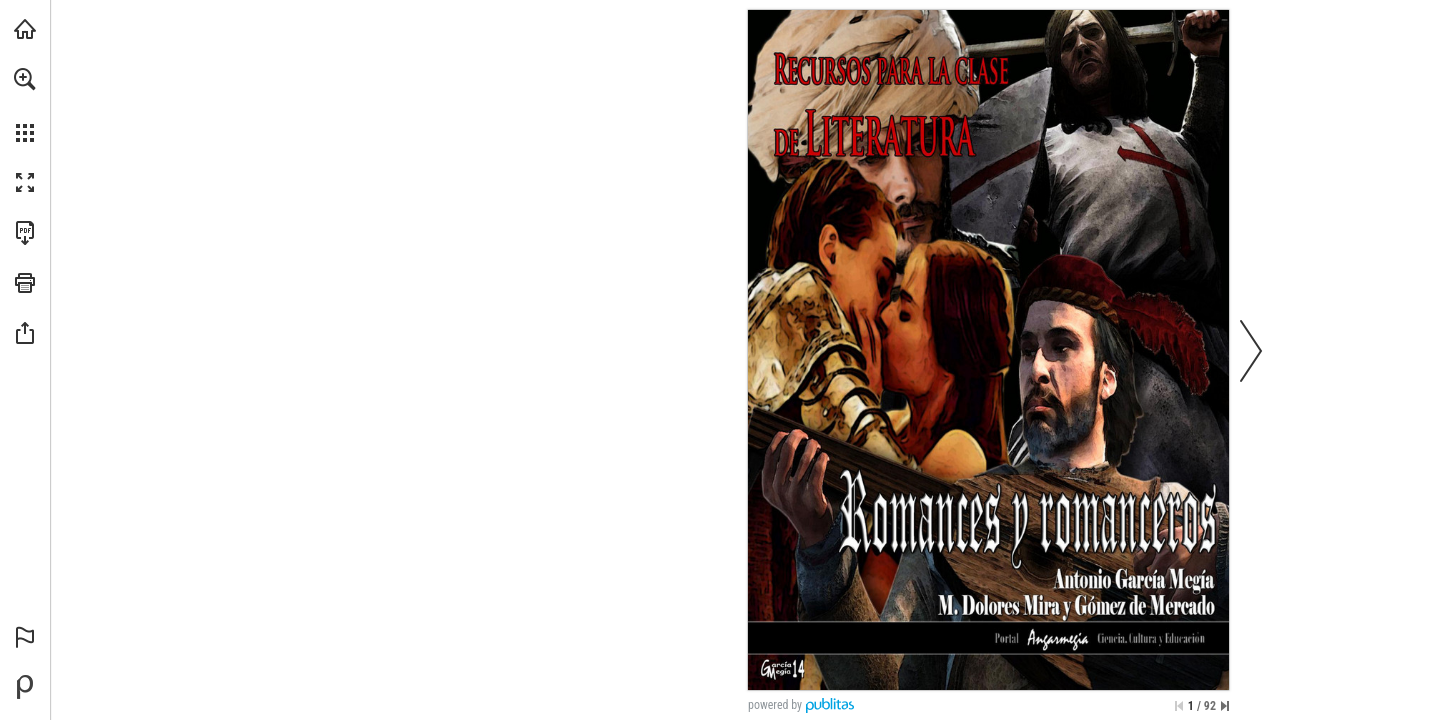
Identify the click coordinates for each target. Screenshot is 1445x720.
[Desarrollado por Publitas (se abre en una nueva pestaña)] (25, 687)
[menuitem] (25, 105)
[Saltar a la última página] (1225, 706)
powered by (775, 705)
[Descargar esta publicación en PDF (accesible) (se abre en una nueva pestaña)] (25, 233)
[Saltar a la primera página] (1179, 706)
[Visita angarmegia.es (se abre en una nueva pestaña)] (25, 29)
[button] (25, 79)
